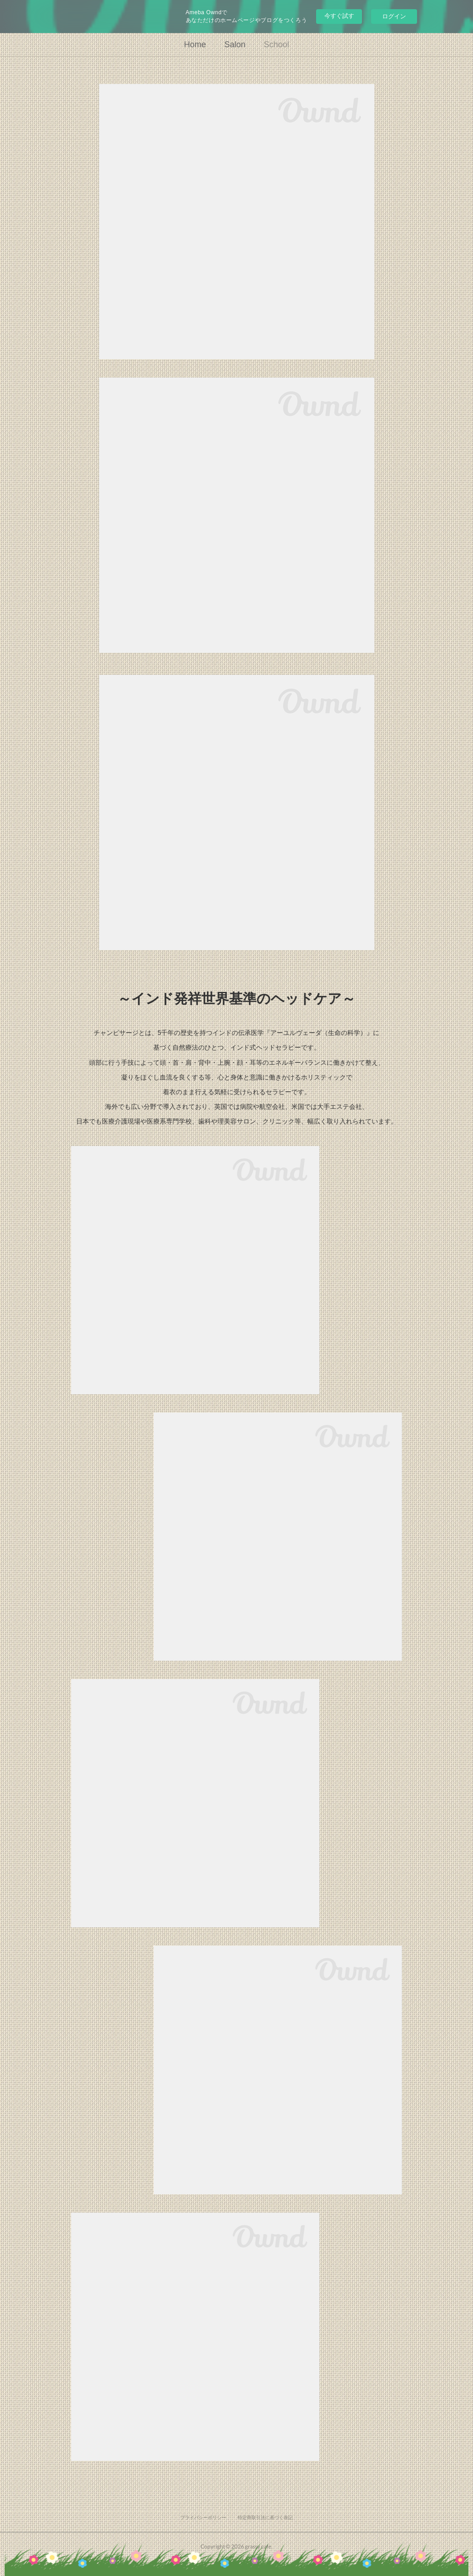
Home (195, 44)
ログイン (394, 16)
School (276, 44)
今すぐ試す (339, 15)
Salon (234, 44)
